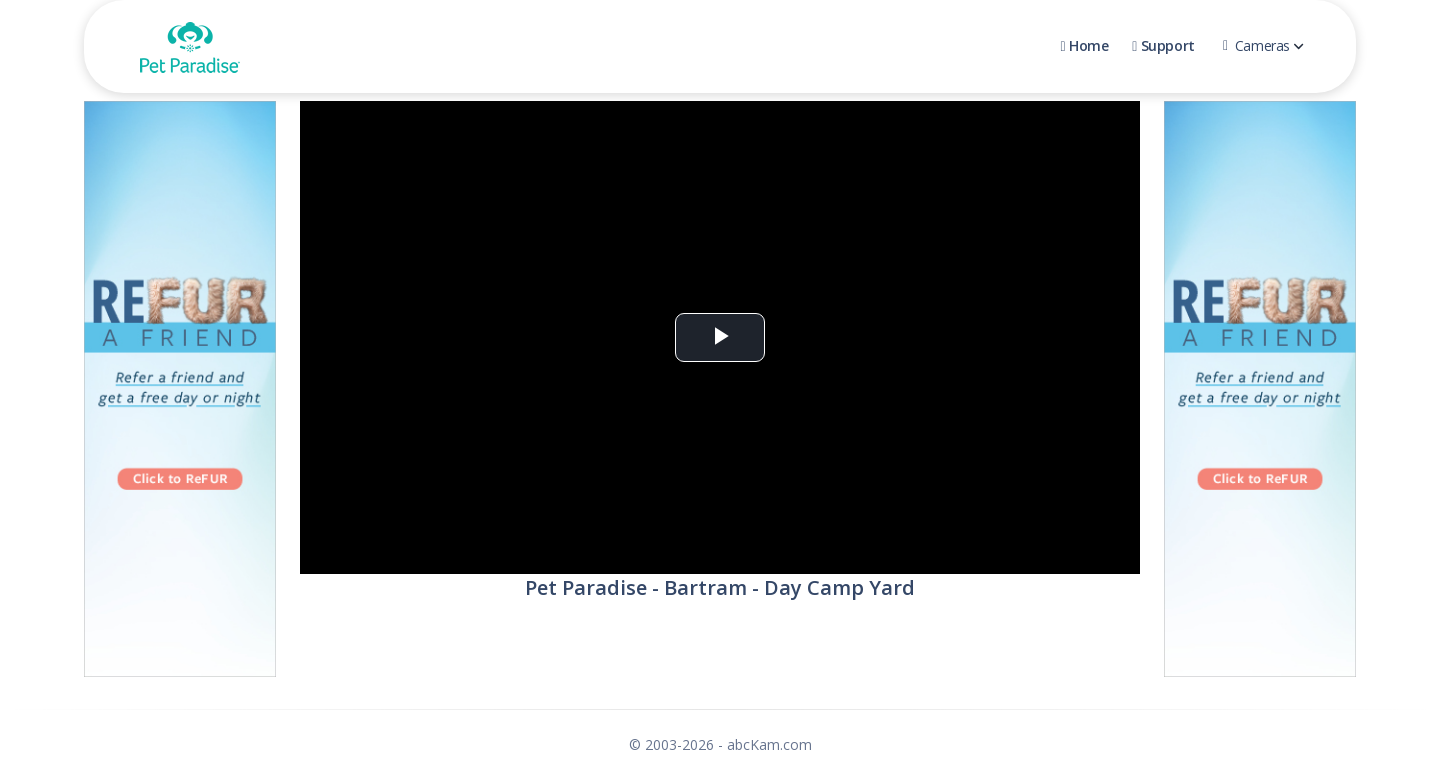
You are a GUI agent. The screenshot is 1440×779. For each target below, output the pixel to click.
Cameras (1263, 45)
